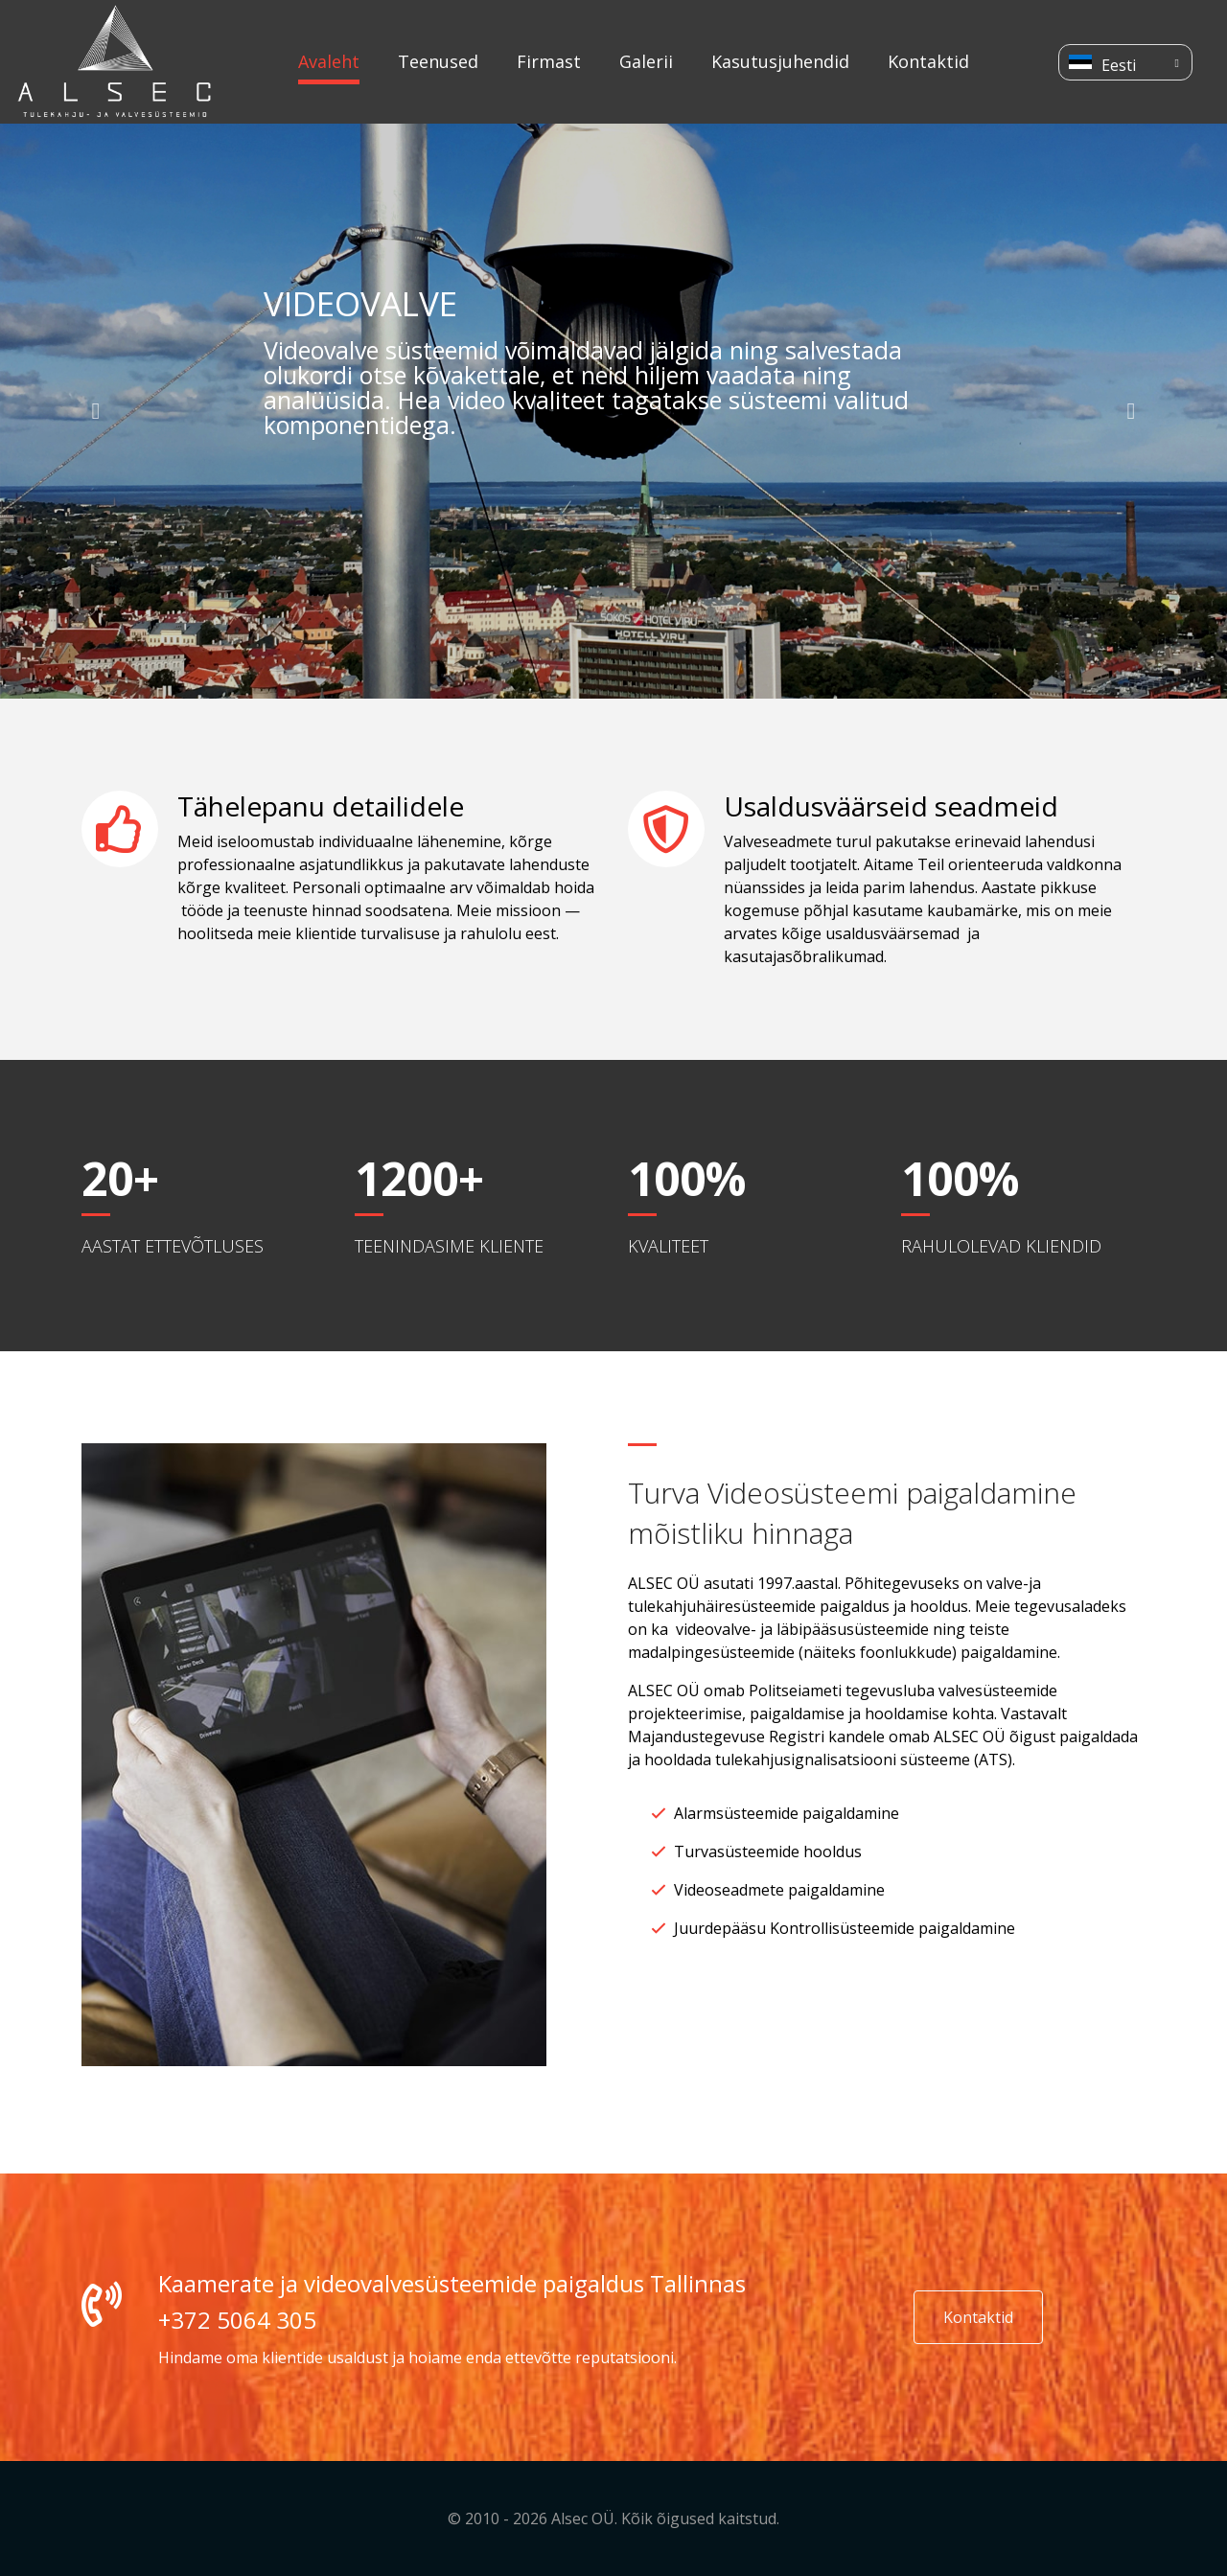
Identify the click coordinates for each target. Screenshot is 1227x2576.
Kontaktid (928, 61)
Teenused (438, 61)
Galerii (646, 61)
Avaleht (328, 61)
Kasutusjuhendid (780, 61)
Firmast (549, 61)
